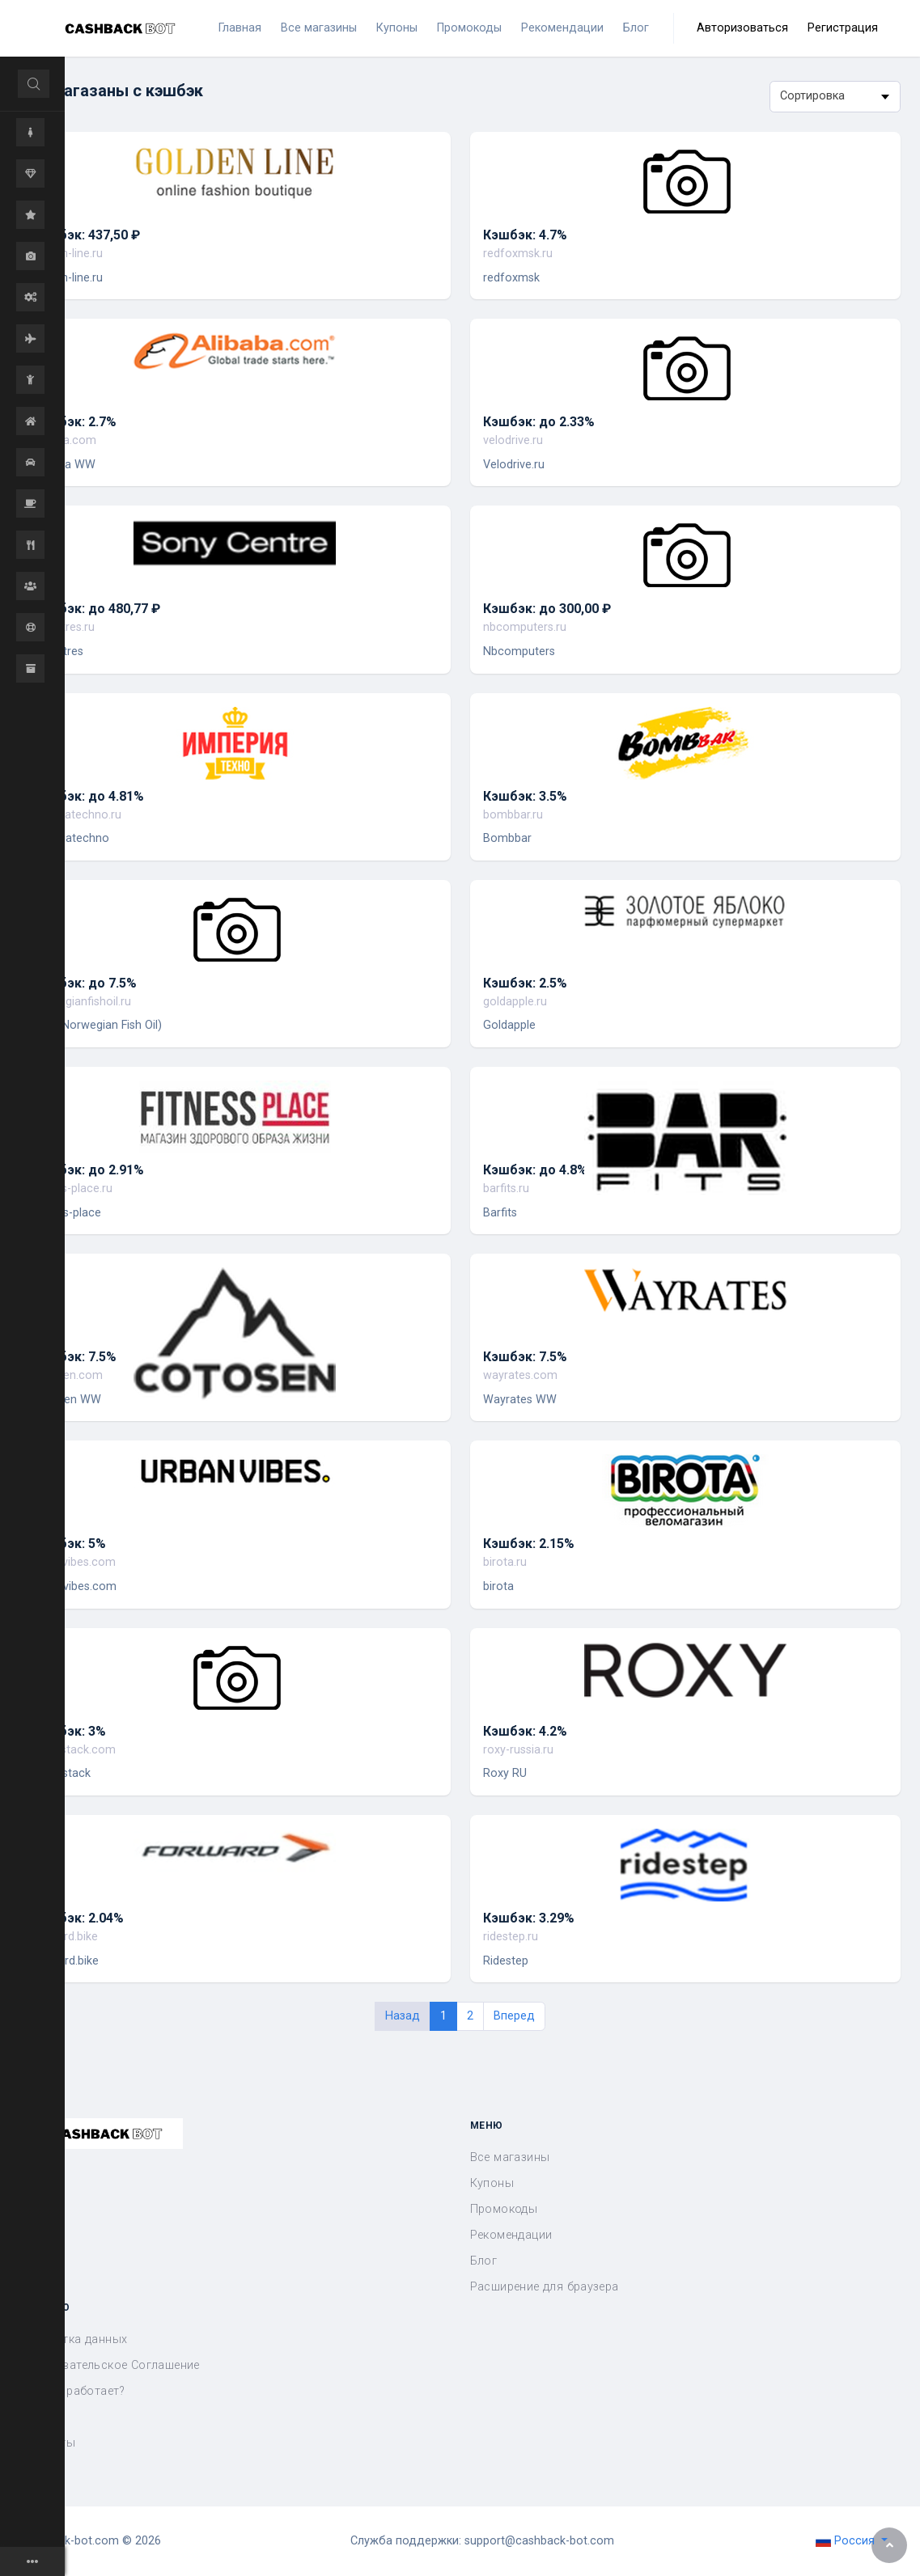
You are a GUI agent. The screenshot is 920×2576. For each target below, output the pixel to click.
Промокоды (504, 2209)
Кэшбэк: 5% (69, 1543)
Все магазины (510, 2157)
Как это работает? (72, 2391)
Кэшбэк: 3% (69, 1731)
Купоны (492, 2183)
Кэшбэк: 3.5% (525, 796)
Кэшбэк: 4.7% (525, 235)
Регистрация (843, 28)
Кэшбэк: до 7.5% (84, 983)
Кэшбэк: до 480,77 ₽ (96, 608)
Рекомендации (511, 2235)
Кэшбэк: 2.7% (74, 421)
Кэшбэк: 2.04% (78, 1918)
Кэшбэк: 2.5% (525, 983)
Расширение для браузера (544, 2287)
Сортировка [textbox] (812, 96)
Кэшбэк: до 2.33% (539, 421)
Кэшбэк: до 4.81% (88, 796)
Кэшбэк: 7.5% (74, 1356)
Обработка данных (73, 2339)
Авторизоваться (742, 28)
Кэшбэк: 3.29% (528, 1918)
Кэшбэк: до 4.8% (535, 1170)
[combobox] (835, 96)
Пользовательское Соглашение (109, 2365)
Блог (484, 2261)
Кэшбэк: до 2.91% (88, 1170)
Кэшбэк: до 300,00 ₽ (547, 608)
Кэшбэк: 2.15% (528, 1543)
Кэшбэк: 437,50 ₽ (86, 235)
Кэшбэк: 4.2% (525, 1731)
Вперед (514, 2016)
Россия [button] (847, 2541)
